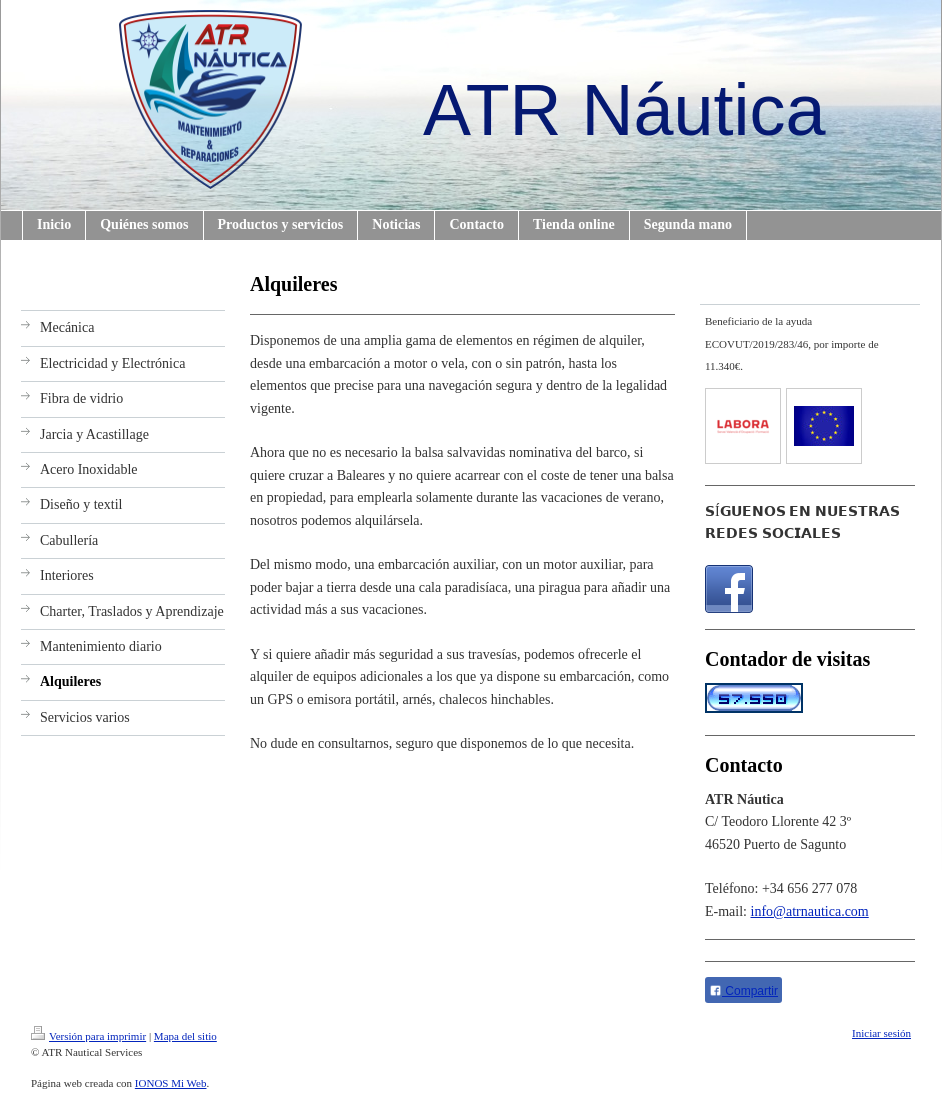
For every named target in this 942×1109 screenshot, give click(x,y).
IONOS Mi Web (171, 1083)
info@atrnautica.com (810, 911)
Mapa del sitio (185, 1036)
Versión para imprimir (88, 1036)
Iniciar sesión (881, 1033)
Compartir (743, 991)
